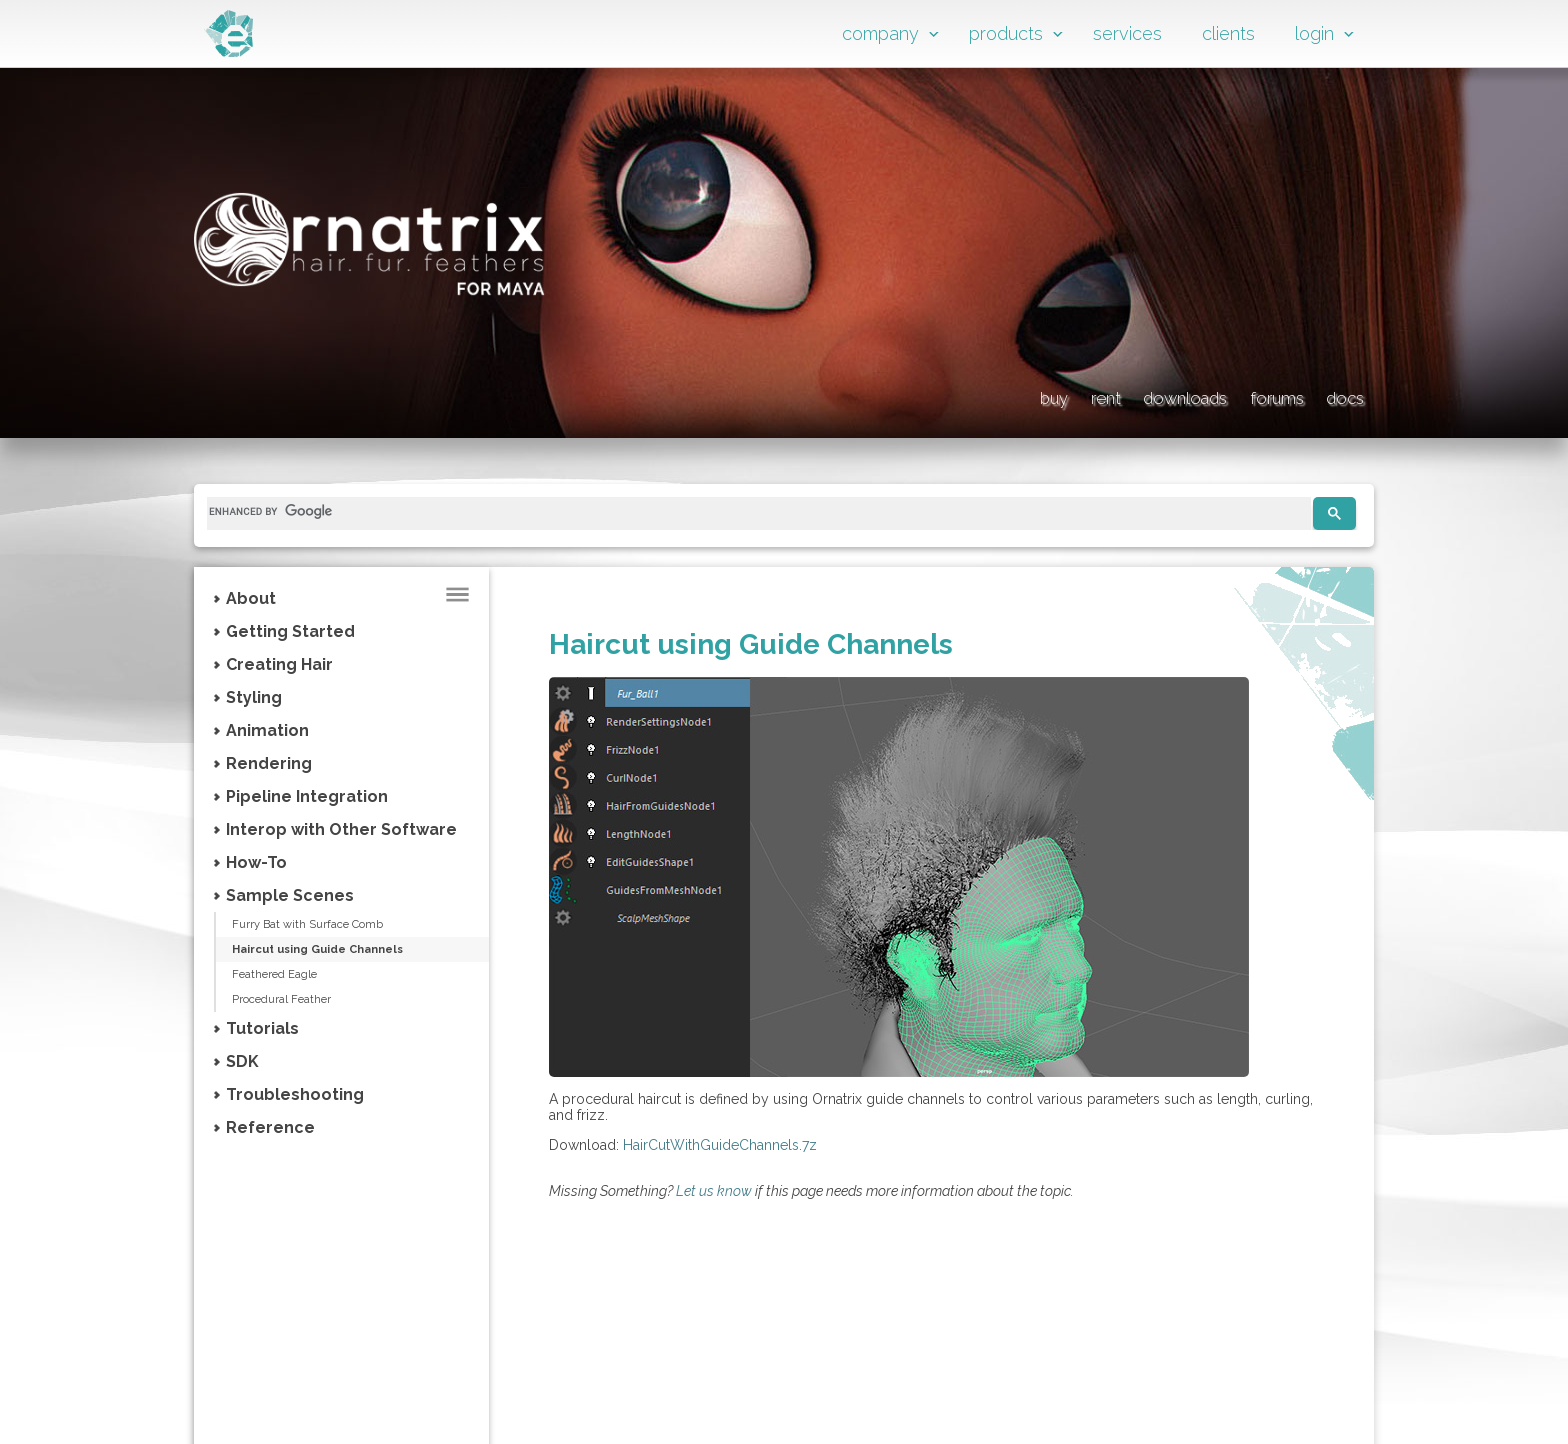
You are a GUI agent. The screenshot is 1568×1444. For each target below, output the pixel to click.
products (1006, 33)
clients (1228, 33)
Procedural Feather (297, 1003)
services (1127, 33)
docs (1339, 395)
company (880, 33)
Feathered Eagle (290, 977)
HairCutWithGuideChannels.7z (720, 1145)
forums (1227, 395)
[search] (751, 511)
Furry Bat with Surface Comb (325, 925)
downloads (1084, 395)
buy (866, 395)
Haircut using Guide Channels (340, 951)
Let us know (714, 1191)
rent (956, 395)
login (1314, 33)
